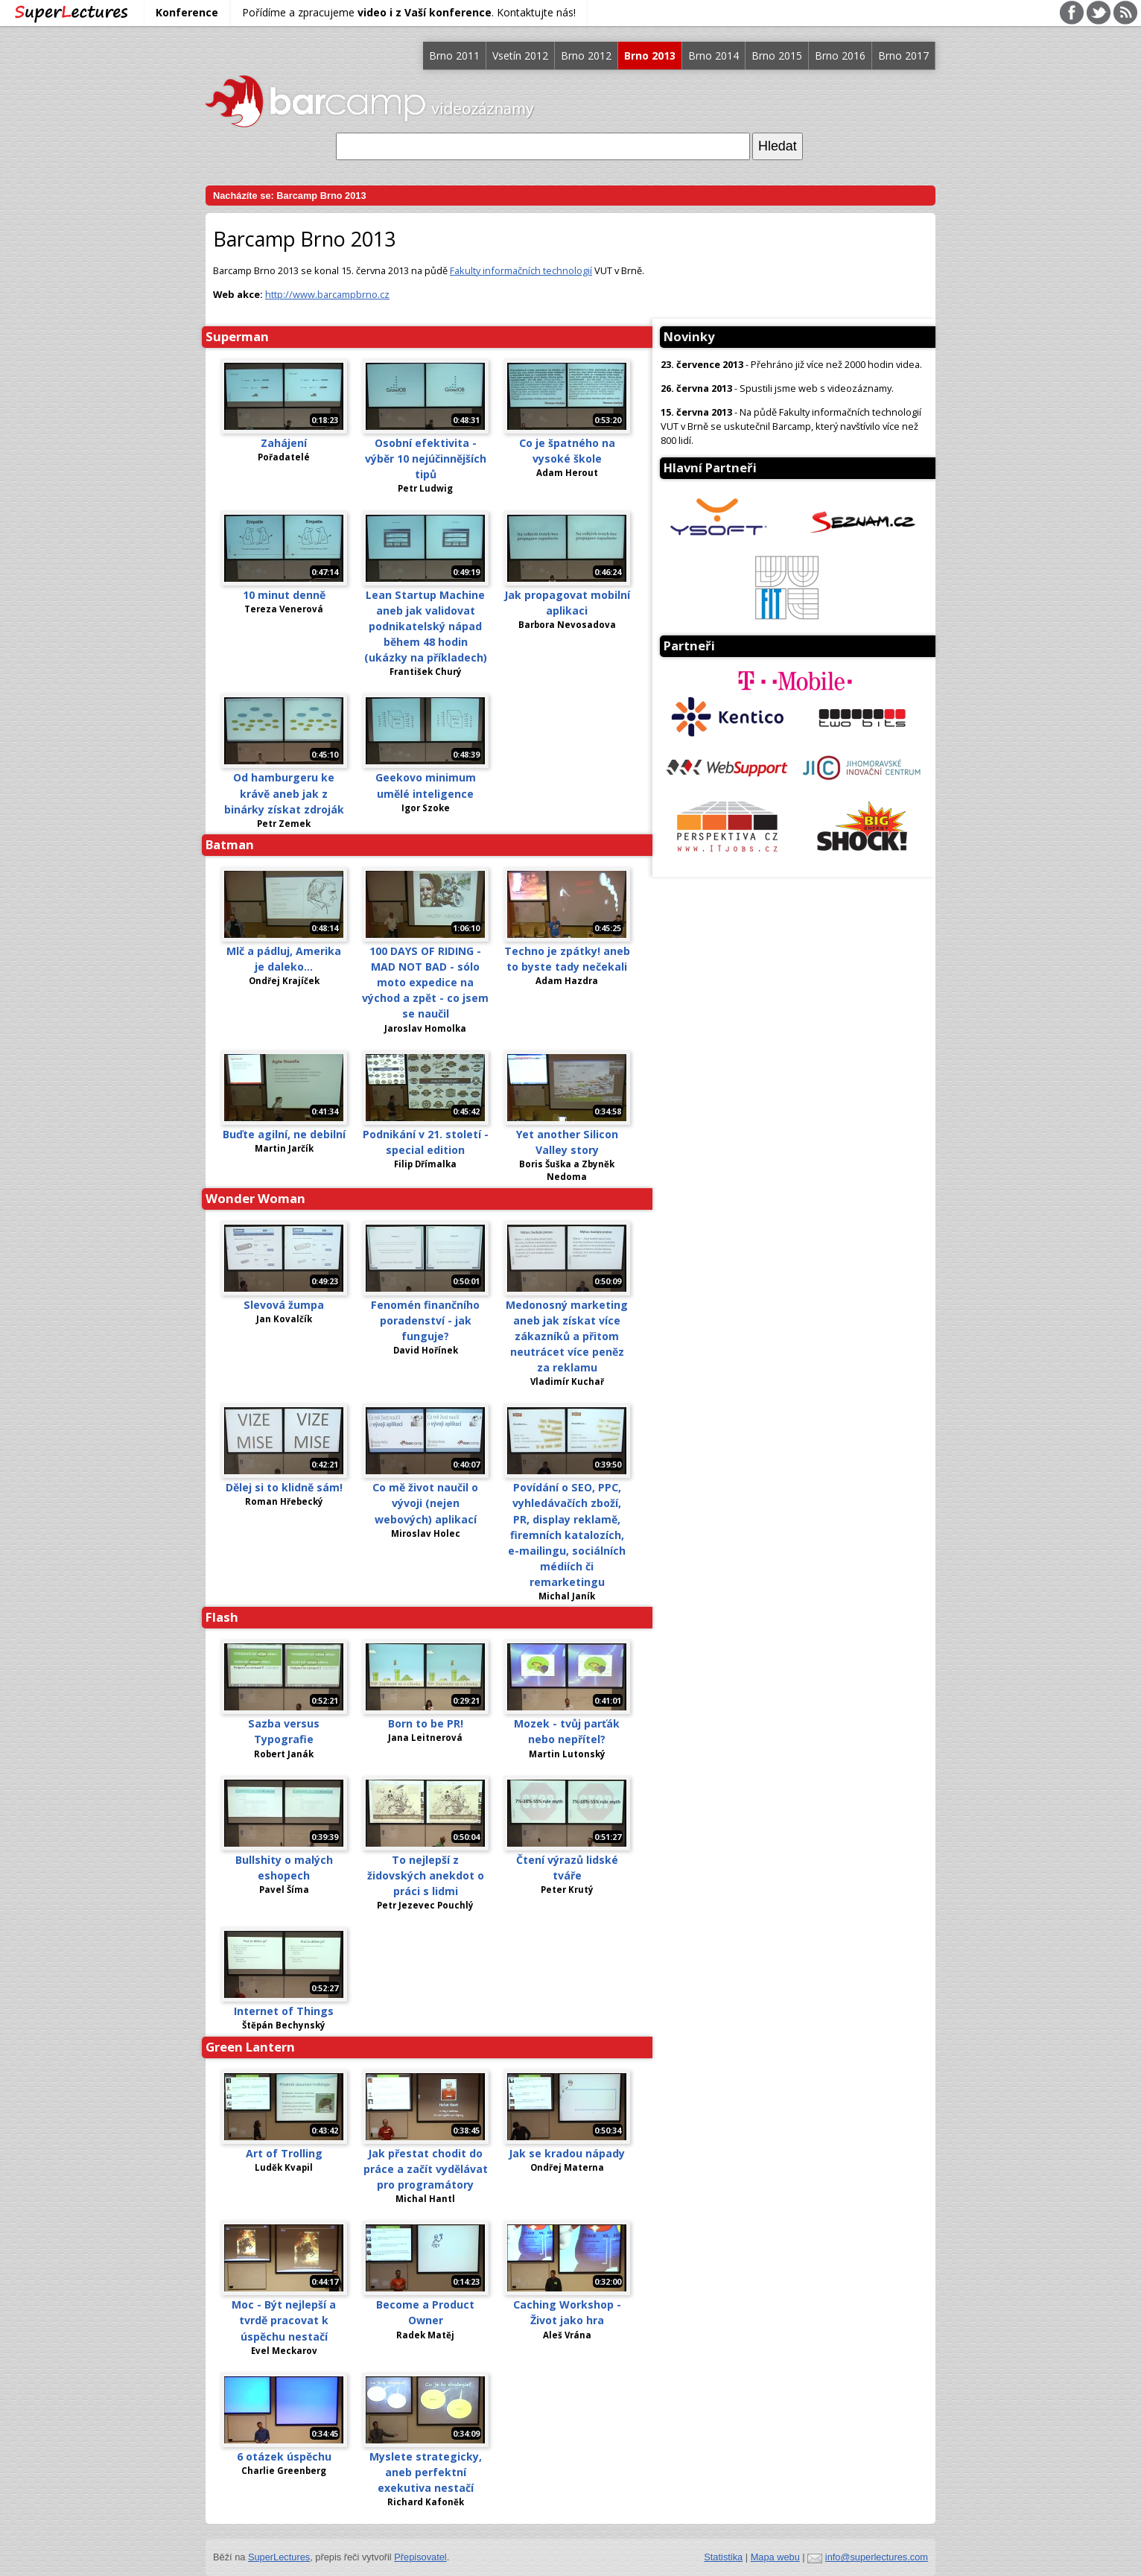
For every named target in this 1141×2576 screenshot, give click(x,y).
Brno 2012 (586, 55)
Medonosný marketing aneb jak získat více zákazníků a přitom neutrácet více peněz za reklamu (567, 1336)
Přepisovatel (420, 2557)
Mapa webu (775, 2557)
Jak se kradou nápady (567, 2153)
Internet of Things (284, 2011)
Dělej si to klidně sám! (284, 1487)
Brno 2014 (713, 55)
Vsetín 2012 (520, 55)
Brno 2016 (840, 55)
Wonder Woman (255, 1198)
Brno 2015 (776, 55)
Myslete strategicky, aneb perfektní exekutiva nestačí (425, 2472)
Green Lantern (250, 2046)
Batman (230, 844)
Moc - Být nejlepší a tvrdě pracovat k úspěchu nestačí (284, 2320)
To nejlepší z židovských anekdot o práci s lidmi (425, 1875)
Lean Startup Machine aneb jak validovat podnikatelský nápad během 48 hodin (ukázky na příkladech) (425, 626)
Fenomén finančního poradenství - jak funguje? (425, 1320)
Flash (222, 1616)
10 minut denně (284, 595)
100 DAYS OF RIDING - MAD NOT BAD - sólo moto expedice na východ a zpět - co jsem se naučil (425, 982)
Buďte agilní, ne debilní (284, 1134)
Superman (237, 336)
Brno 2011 (454, 55)
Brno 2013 (650, 55)
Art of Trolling (284, 2153)
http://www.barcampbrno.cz (327, 294)
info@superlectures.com (876, 2557)
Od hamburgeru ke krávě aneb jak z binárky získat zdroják (284, 793)
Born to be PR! (425, 1723)
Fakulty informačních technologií (521, 270)
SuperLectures (279, 2557)
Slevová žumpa (284, 1305)
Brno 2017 (903, 55)
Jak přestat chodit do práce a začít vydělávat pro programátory (425, 2169)
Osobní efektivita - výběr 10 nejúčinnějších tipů (425, 458)
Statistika (723, 2557)
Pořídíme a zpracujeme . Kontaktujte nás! (409, 12)
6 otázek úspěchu (284, 2456)
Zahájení (284, 443)
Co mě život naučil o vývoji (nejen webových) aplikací (425, 1503)
